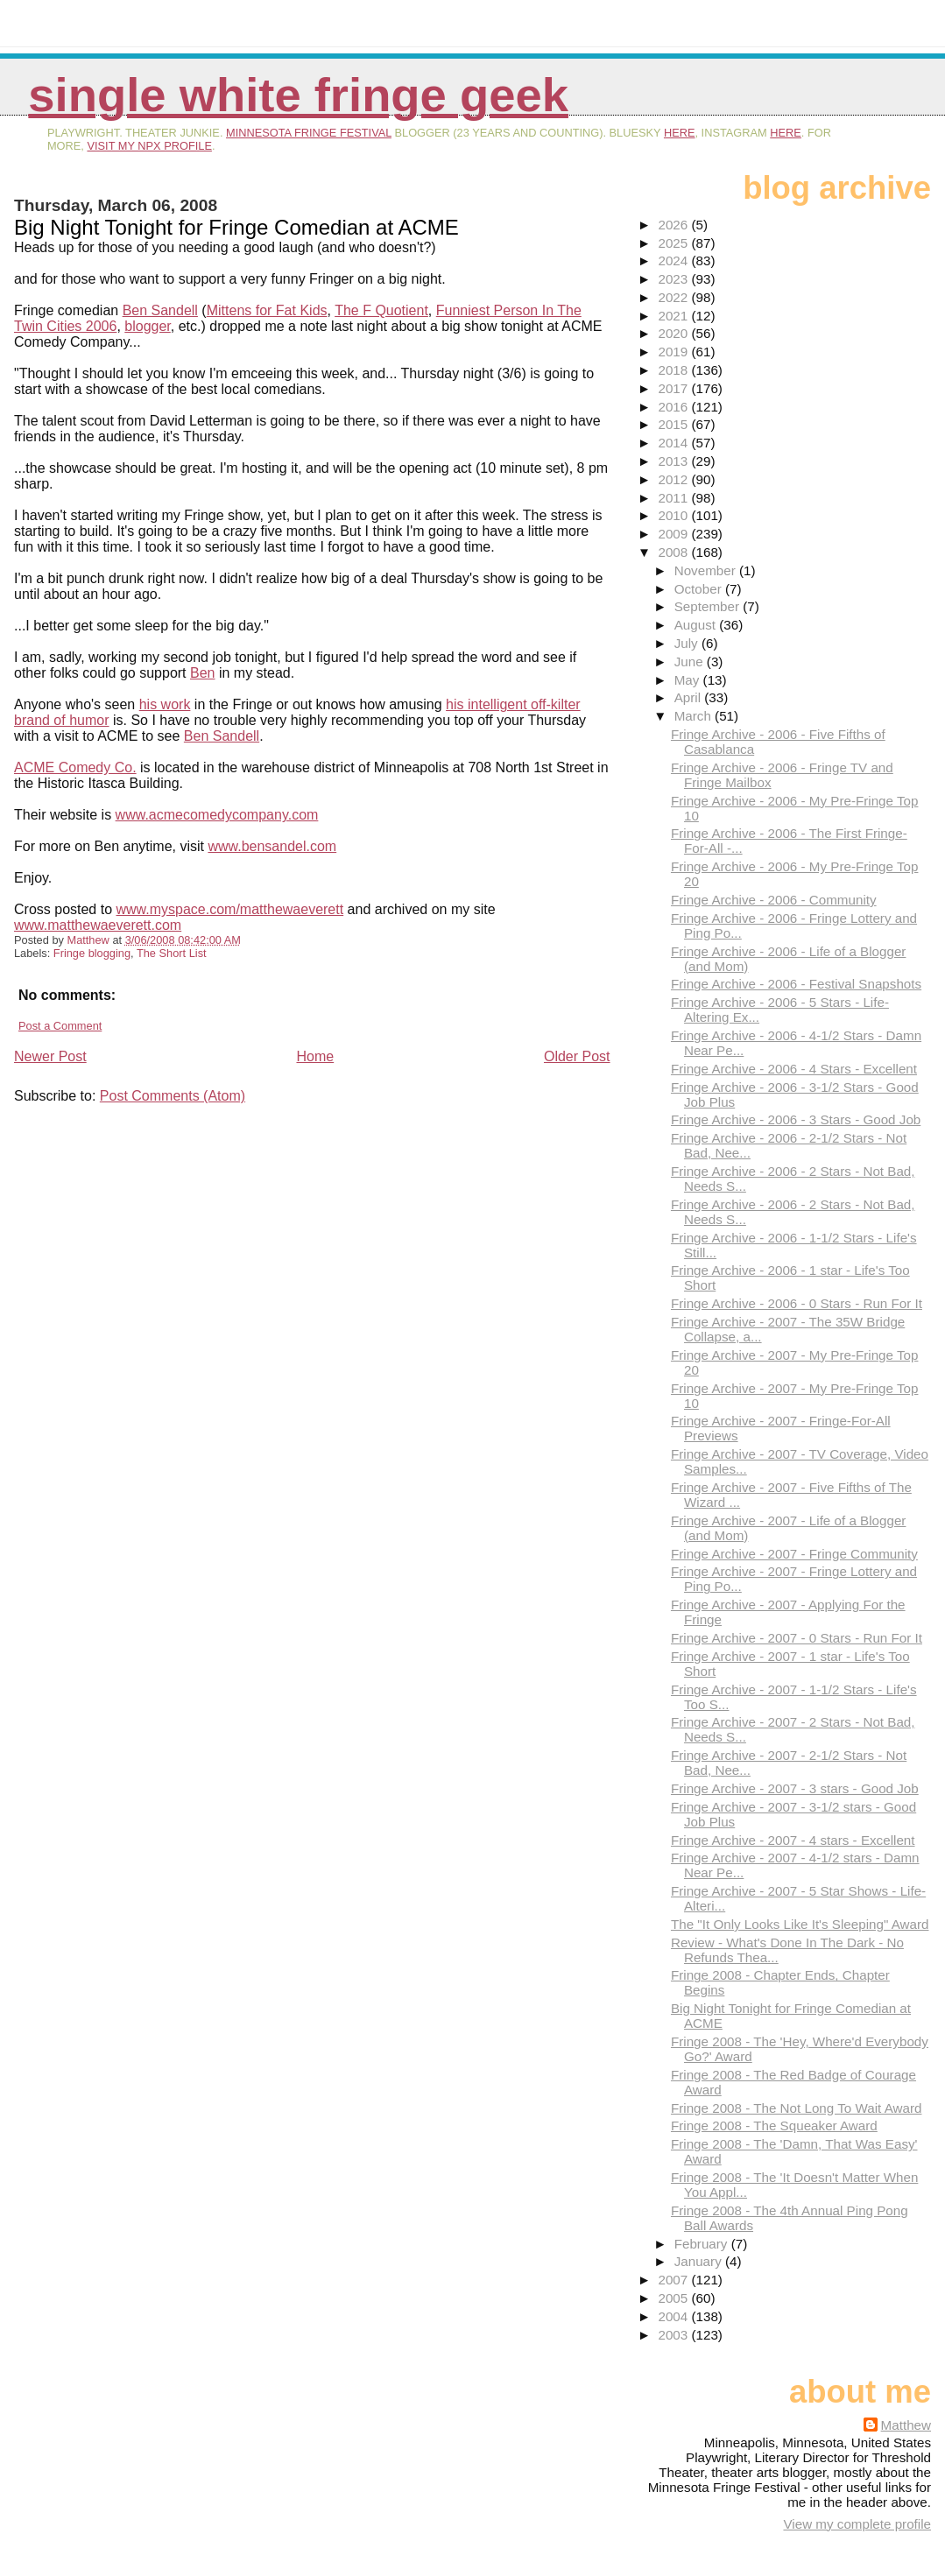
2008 (674, 552)
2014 (674, 442)
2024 (674, 260)
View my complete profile (857, 2523)
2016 (674, 406)
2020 (674, 333)
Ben (202, 672)
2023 (674, 278)
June (690, 661)
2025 (674, 243)
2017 (674, 388)
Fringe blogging (91, 953)
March (694, 715)
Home (315, 1056)
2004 (674, 2316)
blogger (147, 326)
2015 (674, 424)
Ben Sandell (160, 310)
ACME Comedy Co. (75, 767)
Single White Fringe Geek (298, 95)
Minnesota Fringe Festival (308, 132)
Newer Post (50, 1056)
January (699, 2261)
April (689, 697)
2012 (674, 479)
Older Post (577, 1056)
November (706, 570)
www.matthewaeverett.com (97, 925)
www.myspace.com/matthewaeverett (230, 909)
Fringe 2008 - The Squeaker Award (774, 2125)
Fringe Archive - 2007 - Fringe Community (794, 1553)
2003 (674, 2334)
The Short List (172, 953)
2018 (674, 369)
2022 (674, 297)
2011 (674, 497)
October (699, 588)
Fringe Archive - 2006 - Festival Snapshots (796, 983)
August (697, 624)
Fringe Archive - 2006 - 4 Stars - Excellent (794, 1068)
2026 (674, 224)
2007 (674, 2279)
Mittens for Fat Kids (267, 310)
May (688, 679)
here (679, 132)
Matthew (906, 2425)
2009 (674, 533)
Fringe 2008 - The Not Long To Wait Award (796, 2108)
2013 (674, 461)
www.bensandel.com (272, 846)
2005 (674, 2298)
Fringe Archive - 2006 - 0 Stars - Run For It (796, 1303)
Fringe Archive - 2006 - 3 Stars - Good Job (795, 1119)
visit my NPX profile (149, 145)
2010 (674, 515)
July (688, 643)
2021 (674, 315)
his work (165, 704)
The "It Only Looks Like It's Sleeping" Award (800, 1924)
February (702, 2243)
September (709, 606)
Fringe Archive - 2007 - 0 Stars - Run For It (796, 1637)
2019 (674, 351)
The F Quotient (381, 310)
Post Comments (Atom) (172, 1095)
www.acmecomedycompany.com (217, 814)
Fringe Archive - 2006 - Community (774, 899)
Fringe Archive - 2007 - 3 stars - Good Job (795, 1788)
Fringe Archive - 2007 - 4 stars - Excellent (793, 1840)
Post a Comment (60, 1025)
